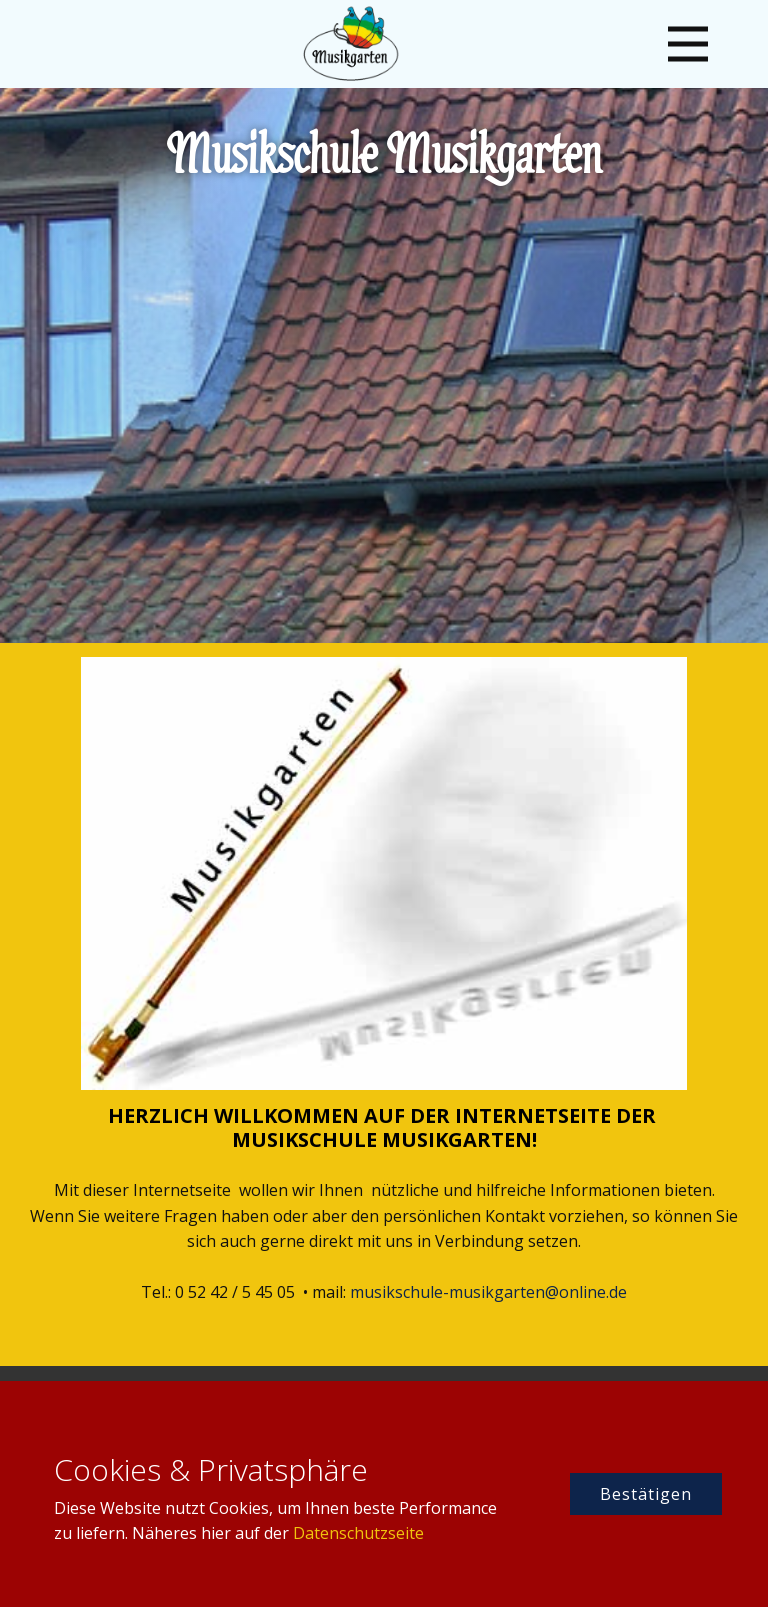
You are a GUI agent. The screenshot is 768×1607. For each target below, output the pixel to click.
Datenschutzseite (358, 1533)
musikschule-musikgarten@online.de (488, 1292)
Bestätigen (646, 1494)
